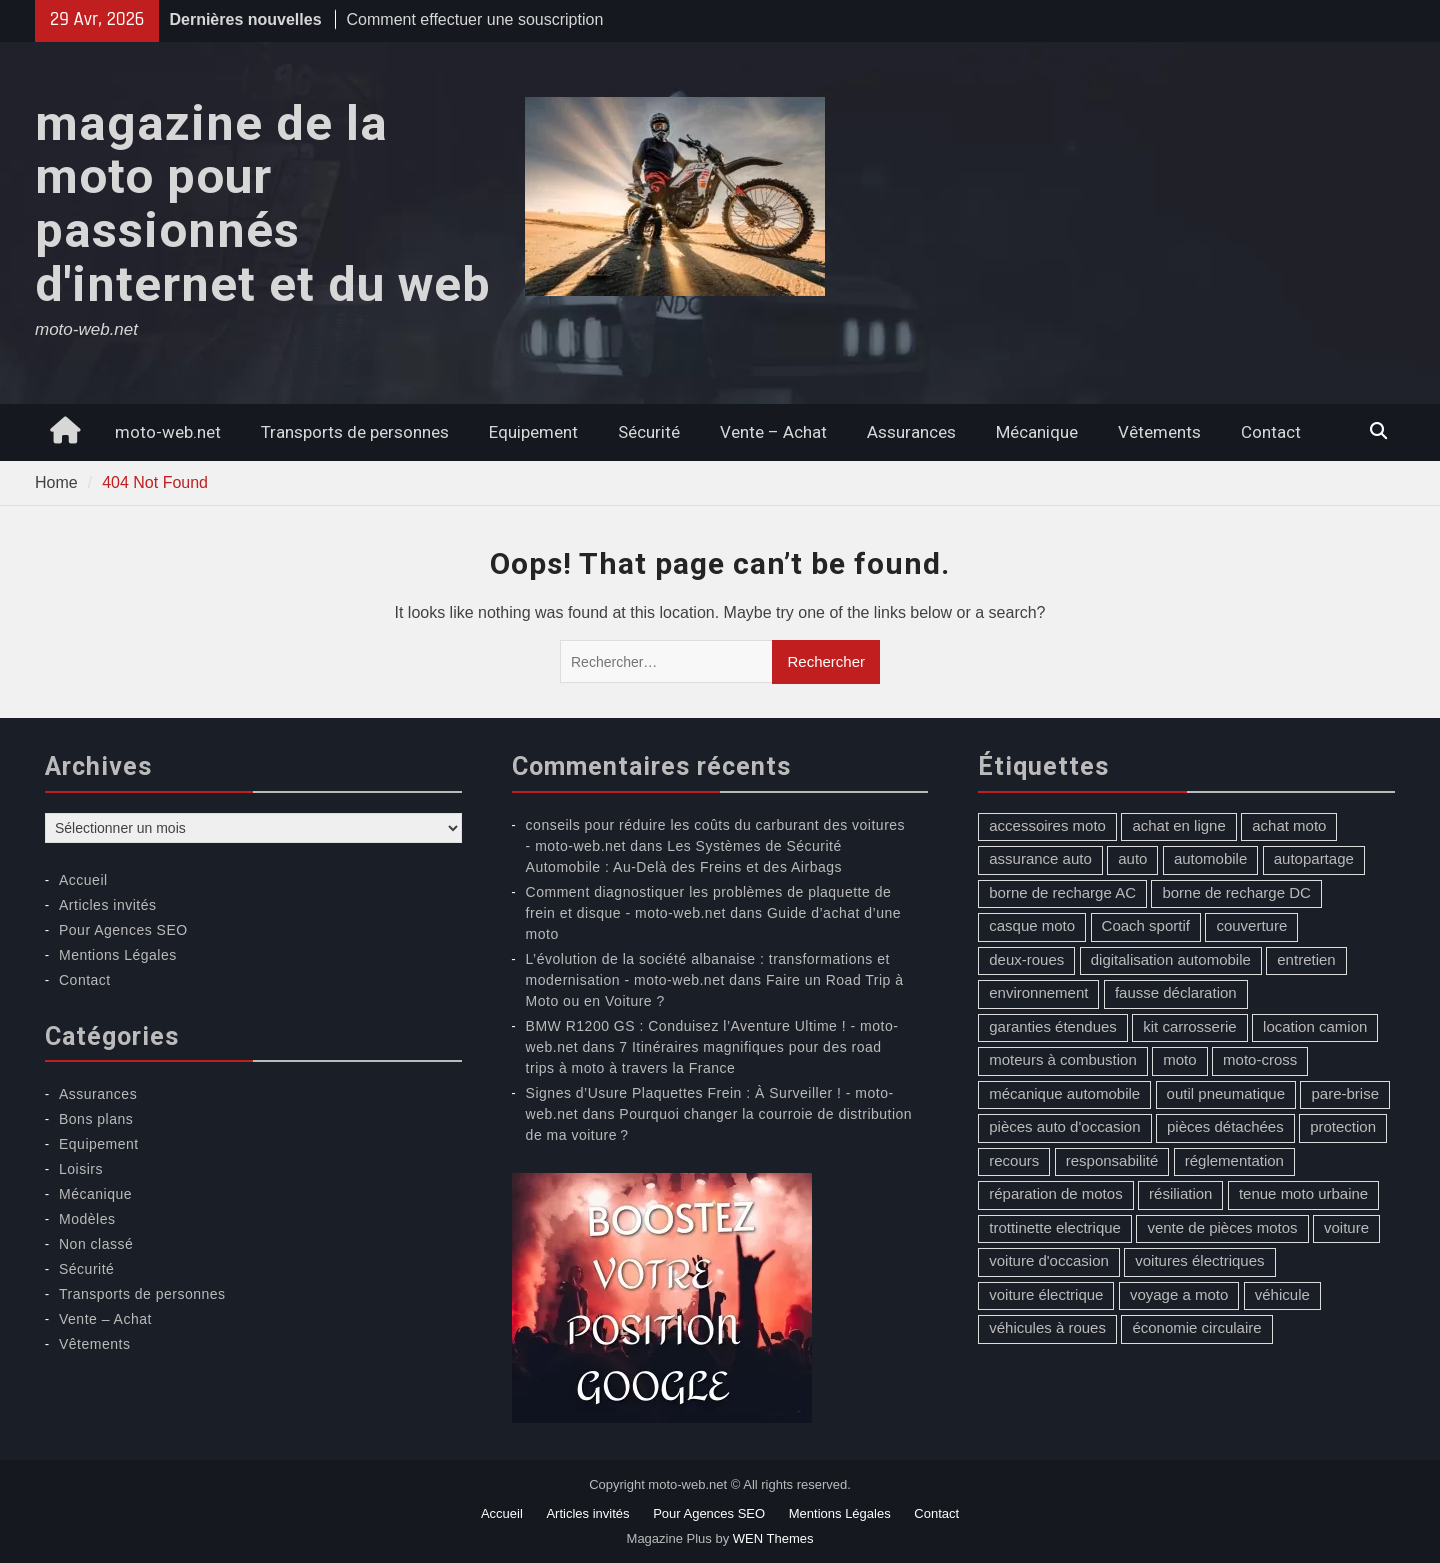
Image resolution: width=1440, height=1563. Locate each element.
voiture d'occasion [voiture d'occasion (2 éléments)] (1049, 1260)
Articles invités (107, 905)
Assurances (911, 432)
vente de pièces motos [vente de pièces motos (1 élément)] (1222, 1227)
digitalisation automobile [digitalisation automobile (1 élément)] (1171, 959)
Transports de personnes (355, 432)
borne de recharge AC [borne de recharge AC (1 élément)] (1062, 892)
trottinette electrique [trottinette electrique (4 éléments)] (1055, 1227)
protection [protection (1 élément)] (1343, 1126)
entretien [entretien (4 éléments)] (1306, 959)
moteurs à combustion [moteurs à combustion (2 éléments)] (1063, 1059)
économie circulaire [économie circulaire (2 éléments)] (1196, 1327)
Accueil (83, 880)
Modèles (87, 1219)
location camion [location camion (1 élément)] (1315, 1026)
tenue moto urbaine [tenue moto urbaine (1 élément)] (1303, 1193)
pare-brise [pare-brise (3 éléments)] (1345, 1093)
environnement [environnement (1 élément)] (1038, 992)
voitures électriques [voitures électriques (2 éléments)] (1199, 1260)
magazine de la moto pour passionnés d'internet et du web (263, 204)
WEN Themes (773, 1538)
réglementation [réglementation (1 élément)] (1234, 1160)
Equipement (533, 432)
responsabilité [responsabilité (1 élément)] (1112, 1160)
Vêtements (1159, 432)
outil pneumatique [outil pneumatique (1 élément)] (1226, 1093)
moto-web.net (168, 432)
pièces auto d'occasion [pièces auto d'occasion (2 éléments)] (1064, 1126)
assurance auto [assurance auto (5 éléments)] (1040, 858)
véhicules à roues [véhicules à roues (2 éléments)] (1047, 1327)
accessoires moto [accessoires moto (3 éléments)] (1047, 825)
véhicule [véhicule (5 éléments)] (1282, 1294)
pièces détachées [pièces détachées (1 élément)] (1225, 1126)
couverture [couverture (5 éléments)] (1251, 925)
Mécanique (1037, 432)
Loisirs (81, 1169)
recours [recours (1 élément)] (1014, 1160)
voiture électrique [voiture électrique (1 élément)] (1046, 1294)
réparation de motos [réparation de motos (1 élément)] (1055, 1193)
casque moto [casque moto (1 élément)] (1032, 925)
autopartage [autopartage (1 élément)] (1314, 858)
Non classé (96, 1244)
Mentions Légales (118, 955)
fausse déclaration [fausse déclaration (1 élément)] (1176, 992)
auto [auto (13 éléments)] (1132, 858)
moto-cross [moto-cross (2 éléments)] (1260, 1059)
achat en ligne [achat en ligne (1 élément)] (1178, 825)
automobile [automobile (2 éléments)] (1210, 858)
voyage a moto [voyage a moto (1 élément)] (1179, 1294)
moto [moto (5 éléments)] (1179, 1059)
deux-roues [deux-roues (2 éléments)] (1026, 959)
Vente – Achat (773, 432)
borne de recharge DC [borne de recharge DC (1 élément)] (1236, 892)
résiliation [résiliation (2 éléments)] (1180, 1193)
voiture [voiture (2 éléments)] (1346, 1227)
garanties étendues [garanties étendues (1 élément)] (1053, 1026)
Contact (1271, 432)
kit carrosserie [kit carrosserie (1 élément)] (1189, 1026)
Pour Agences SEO (123, 930)
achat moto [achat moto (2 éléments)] (1289, 825)
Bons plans (96, 1119)
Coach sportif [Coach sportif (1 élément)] (1146, 925)
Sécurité (649, 432)
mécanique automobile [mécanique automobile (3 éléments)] (1064, 1093)
